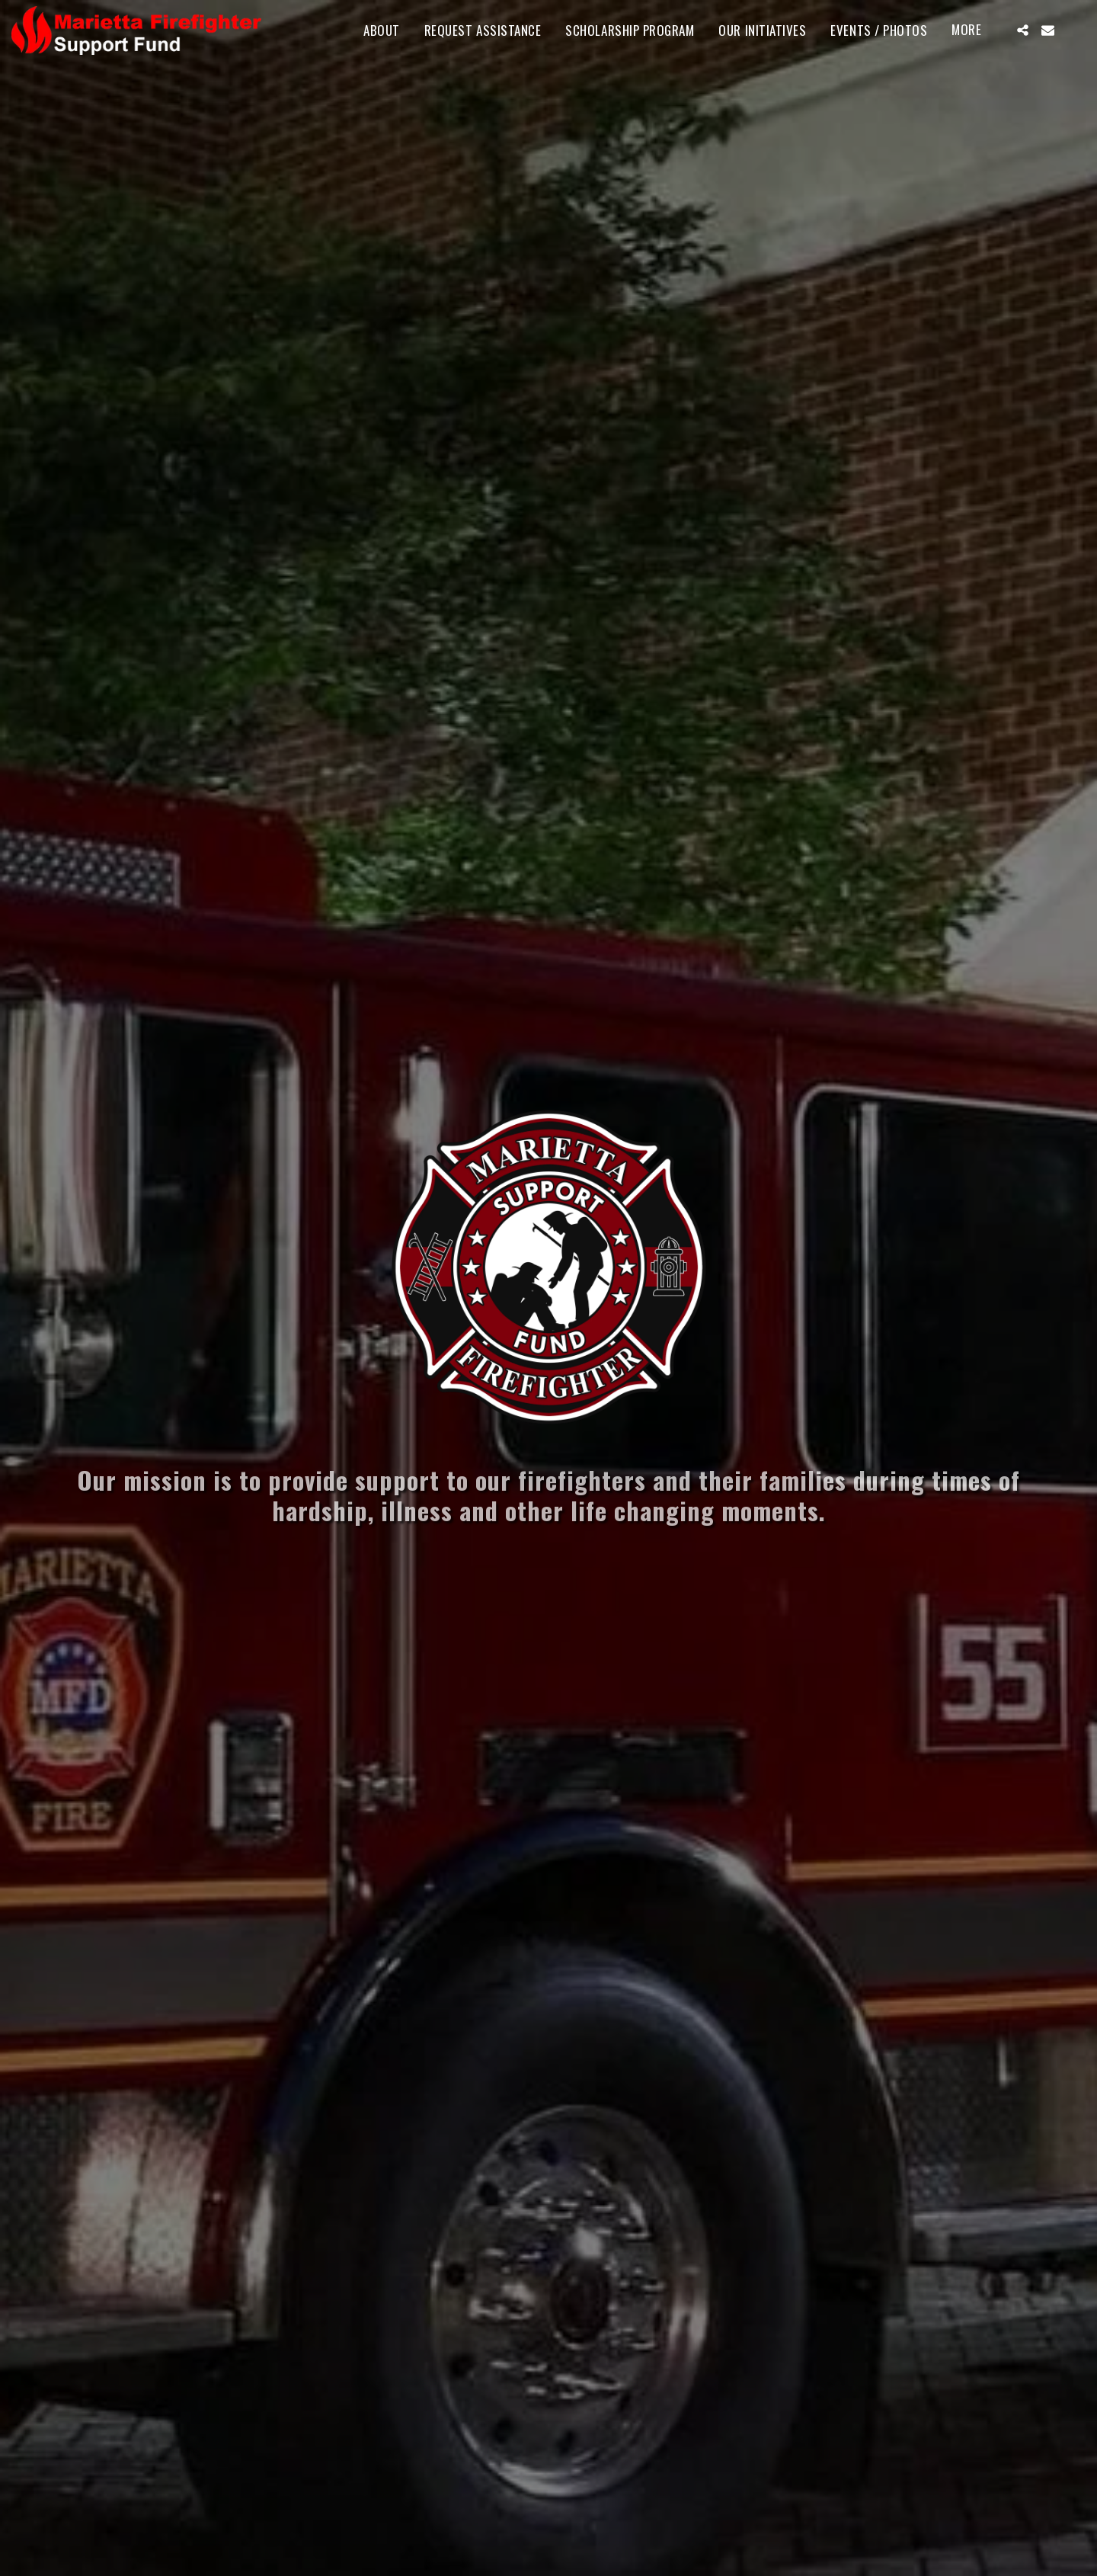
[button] (1023, 30)
